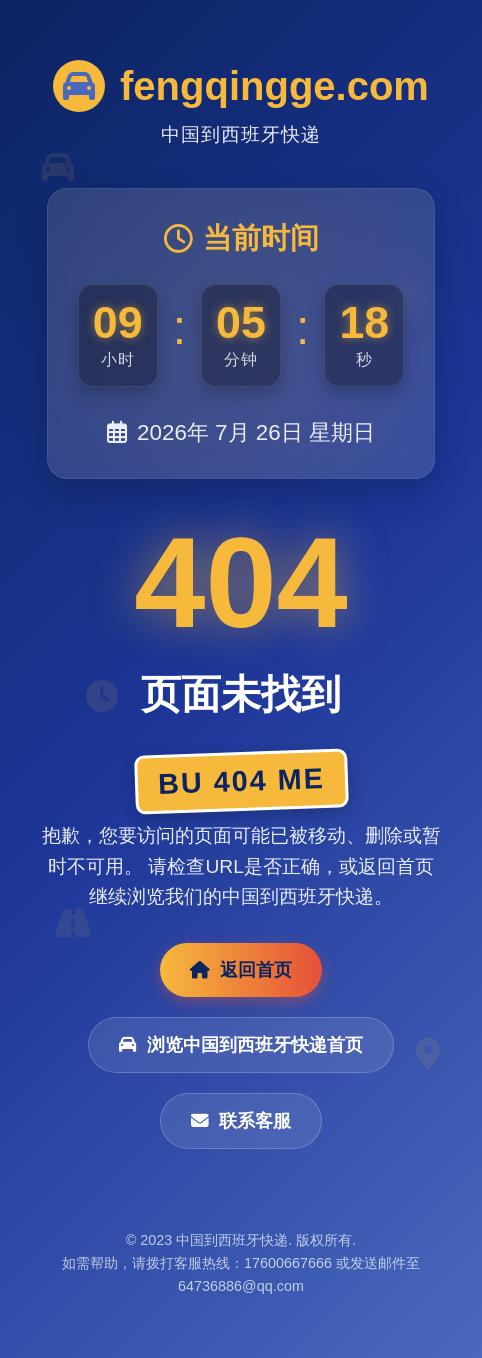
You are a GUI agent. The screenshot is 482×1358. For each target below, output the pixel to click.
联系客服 (241, 1121)
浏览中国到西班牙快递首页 (241, 1045)
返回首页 (241, 970)
